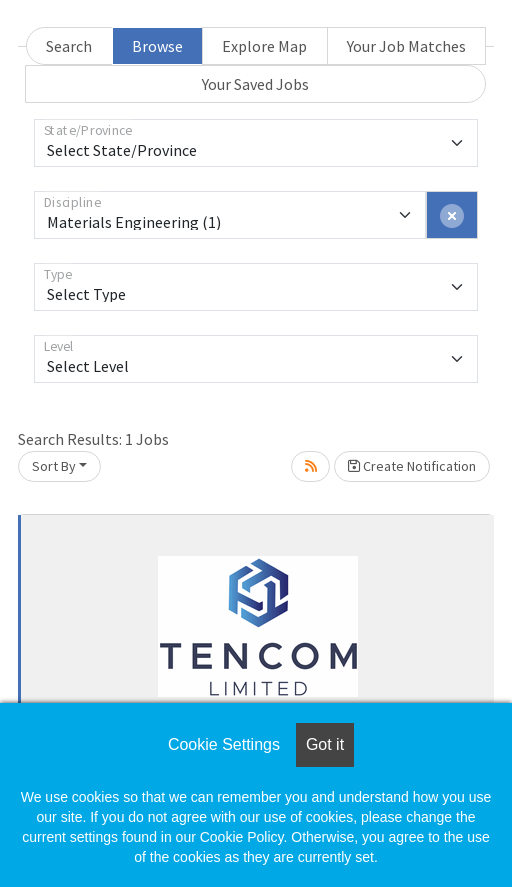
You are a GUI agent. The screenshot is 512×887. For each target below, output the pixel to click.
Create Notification (412, 466)
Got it (325, 744)
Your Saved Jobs (255, 84)
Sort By (54, 466)
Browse (157, 46)
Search (69, 46)
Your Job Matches (406, 46)
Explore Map (264, 46)
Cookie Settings (224, 744)
